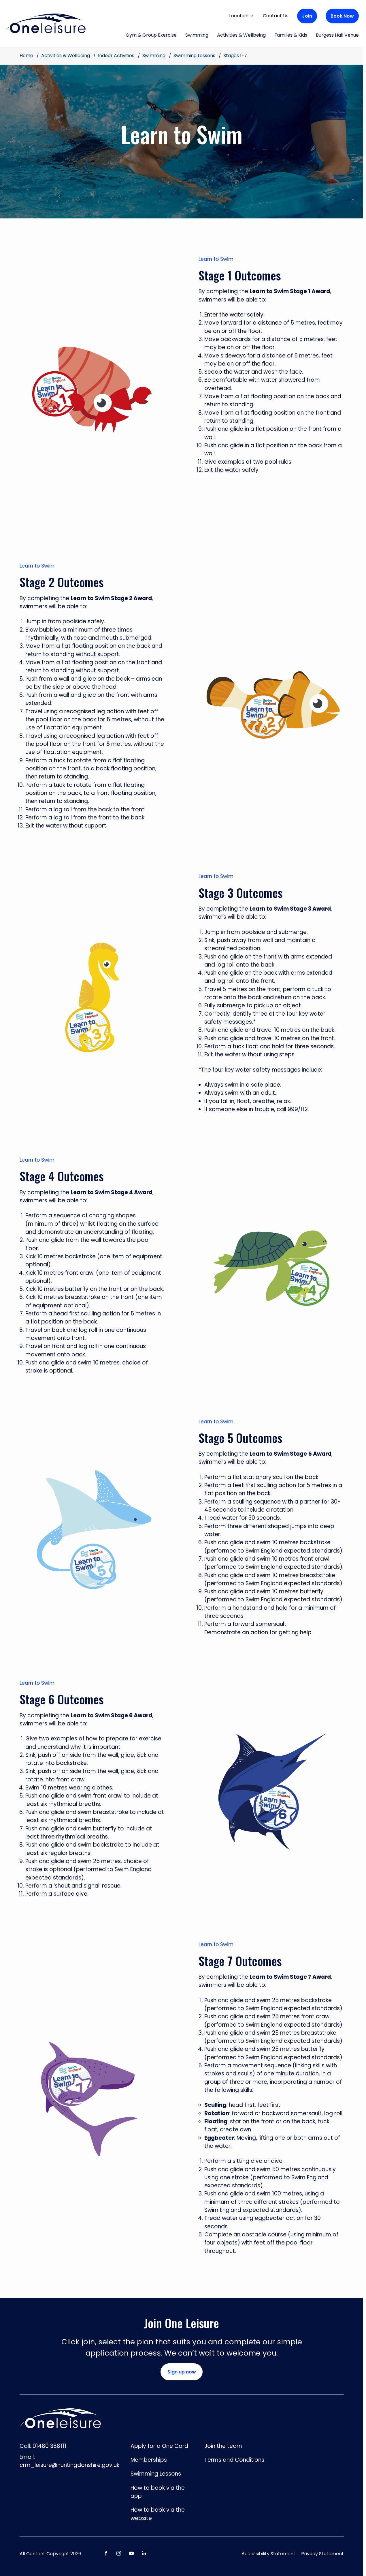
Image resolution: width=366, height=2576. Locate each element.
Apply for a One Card (159, 2446)
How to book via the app (158, 2492)
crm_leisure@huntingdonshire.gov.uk (69, 2465)
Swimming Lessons (194, 55)
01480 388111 (49, 2446)
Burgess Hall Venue (337, 35)
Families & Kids (290, 35)
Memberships (149, 2460)
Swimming (196, 35)
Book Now (342, 16)
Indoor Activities (116, 55)
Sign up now (181, 2372)
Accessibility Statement (268, 2553)
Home (26, 55)
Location (241, 15)
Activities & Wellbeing (241, 35)
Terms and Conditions (234, 2460)
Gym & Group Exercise (151, 35)
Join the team (223, 2446)
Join (307, 16)
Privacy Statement (322, 2553)
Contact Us (275, 15)
